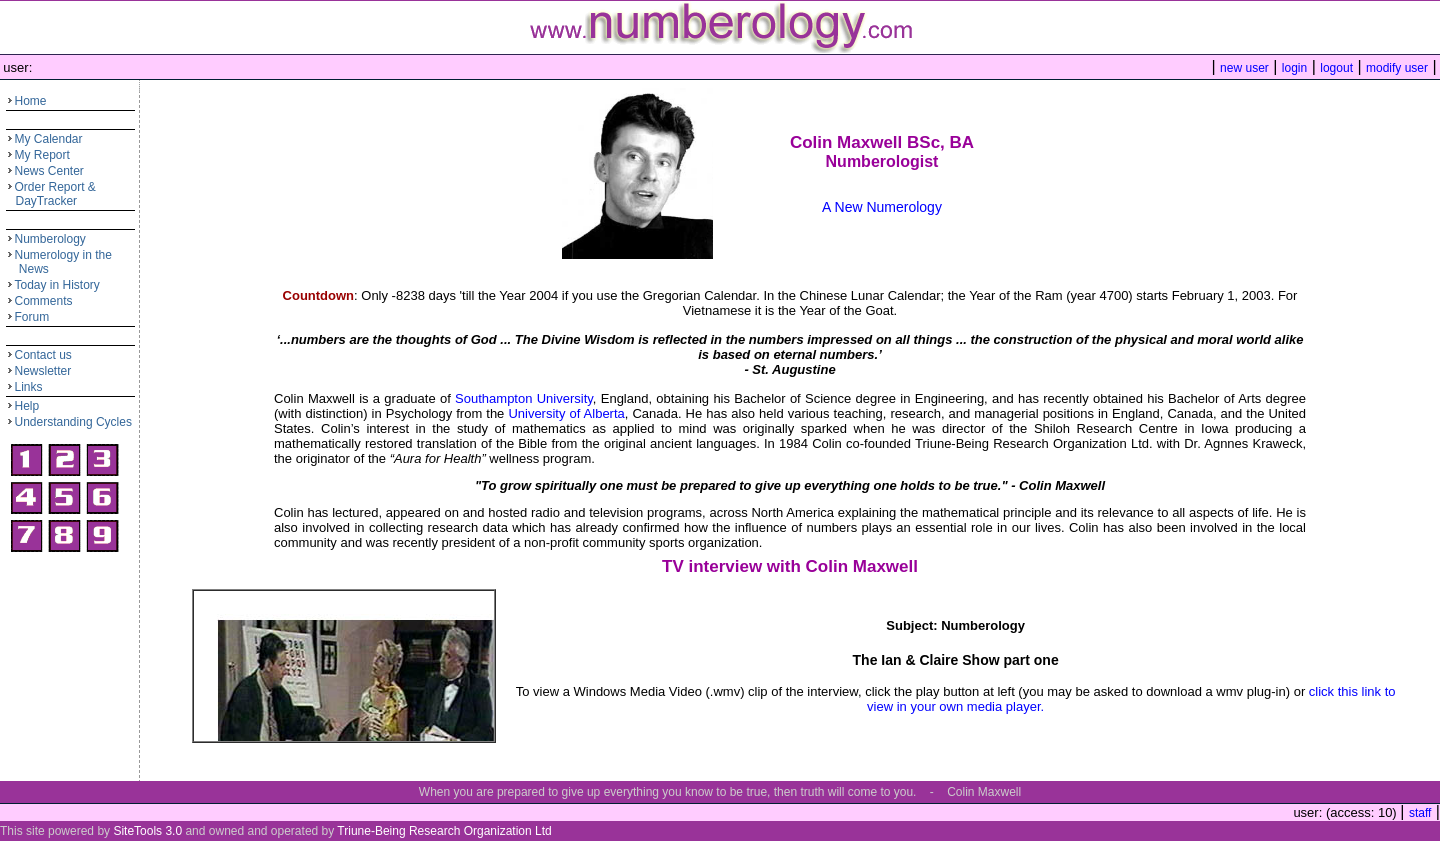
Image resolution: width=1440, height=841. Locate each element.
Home (31, 101)
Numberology (50, 239)
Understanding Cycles (73, 422)
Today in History (57, 285)
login (1294, 68)
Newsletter (43, 371)
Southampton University (524, 398)
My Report (42, 155)
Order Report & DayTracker (51, 194)
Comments (44, 301)
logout (1336, 68)
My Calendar (49, 139)
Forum (32, 317)
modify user (1397, 68)
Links (29, 387)
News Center (49, 171)
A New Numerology (882, 207)
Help (27, 406)
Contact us (43, 355)
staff (1420, 813)
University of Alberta (566, 413)
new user (1244, 68)
